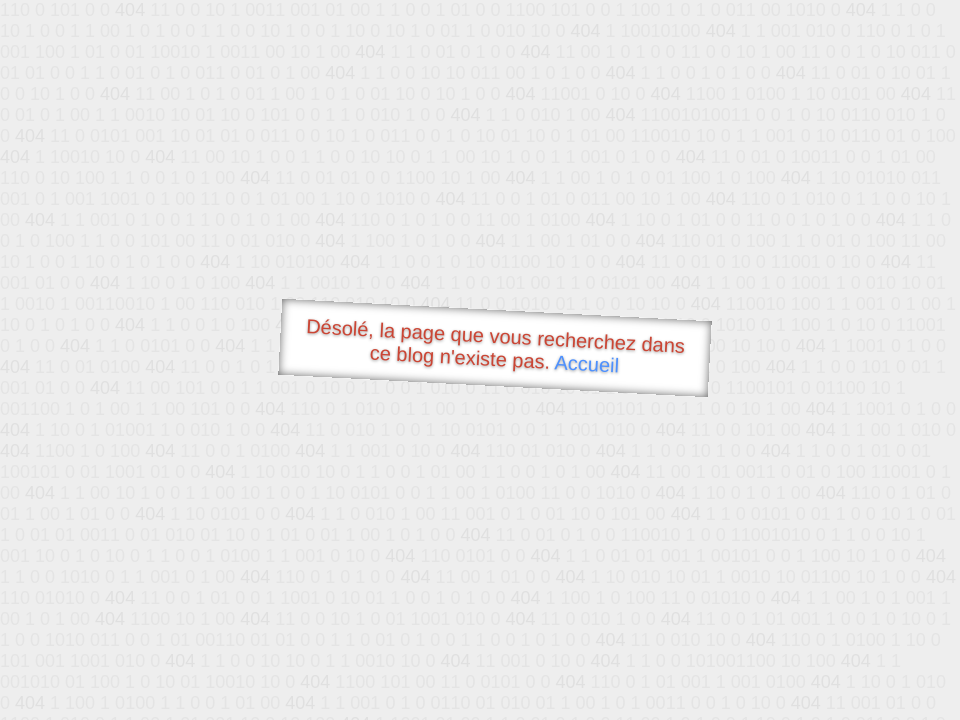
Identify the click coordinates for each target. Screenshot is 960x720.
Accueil (587, 363)
